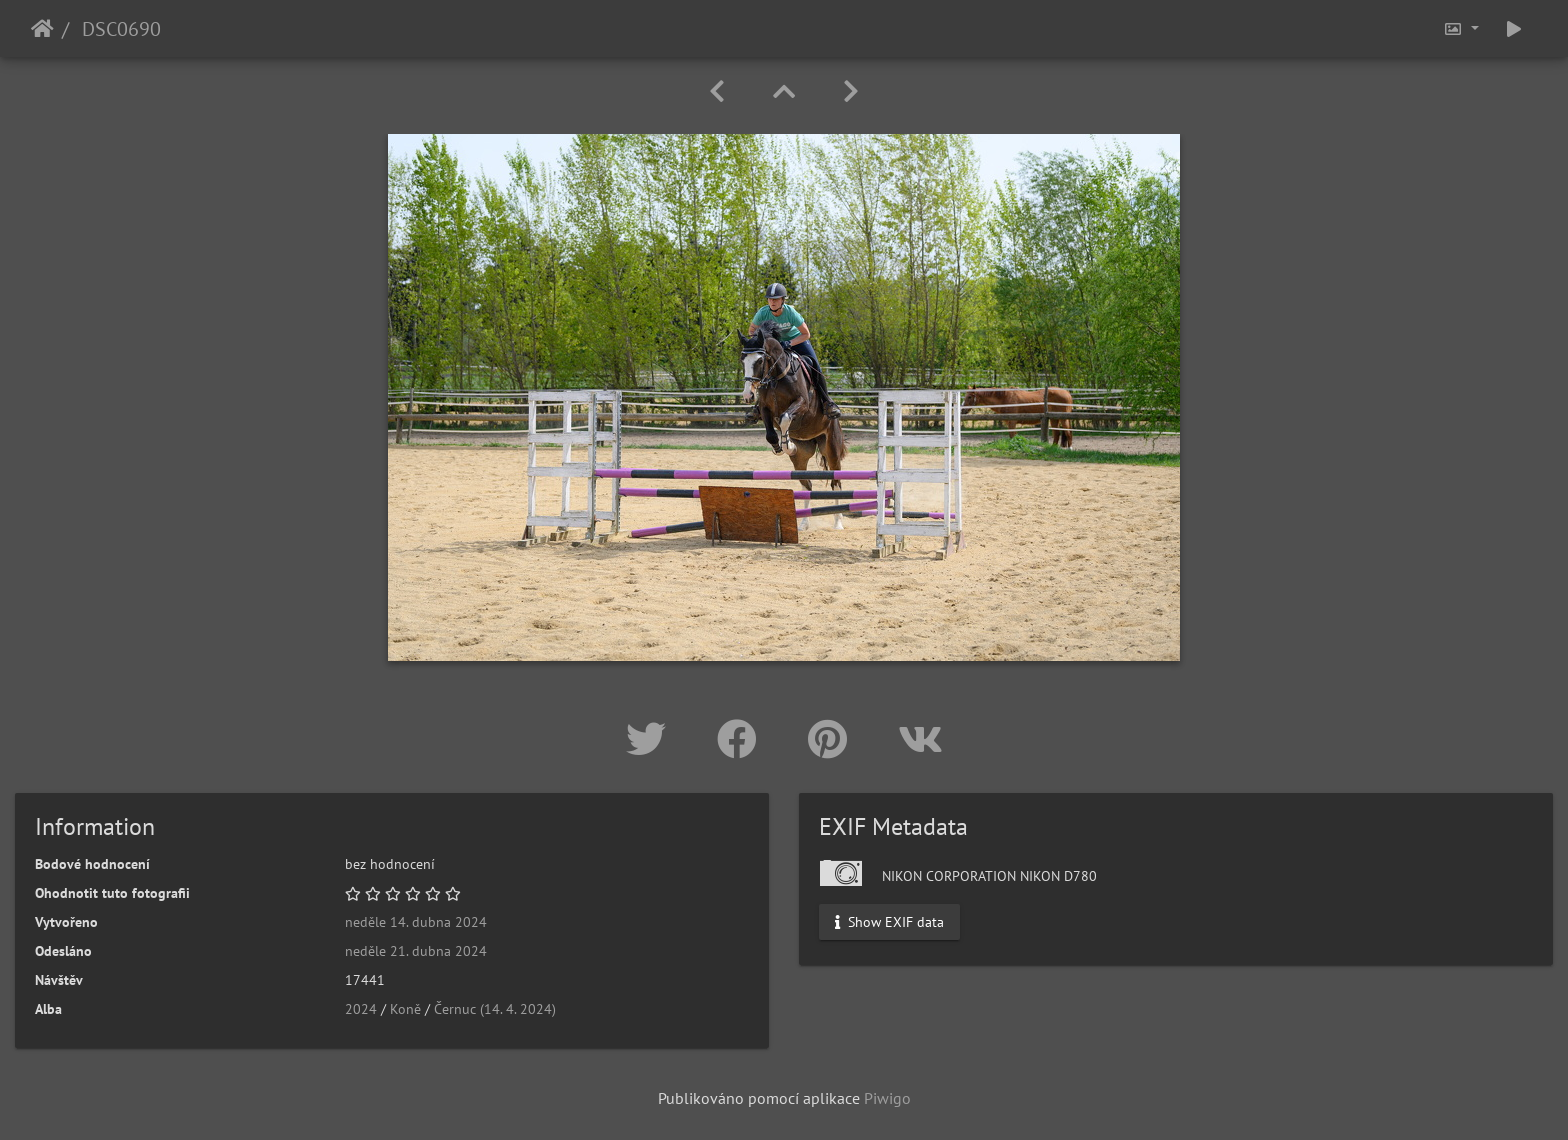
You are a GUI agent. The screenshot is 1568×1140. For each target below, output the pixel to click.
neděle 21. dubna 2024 (416, 951)
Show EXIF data (889, 922)
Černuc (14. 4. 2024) (495, 1009)
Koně (405, 1009)
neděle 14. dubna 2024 (416, 922)
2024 (361, 1009)
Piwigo (887, 1098)
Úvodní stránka (42, 29)
